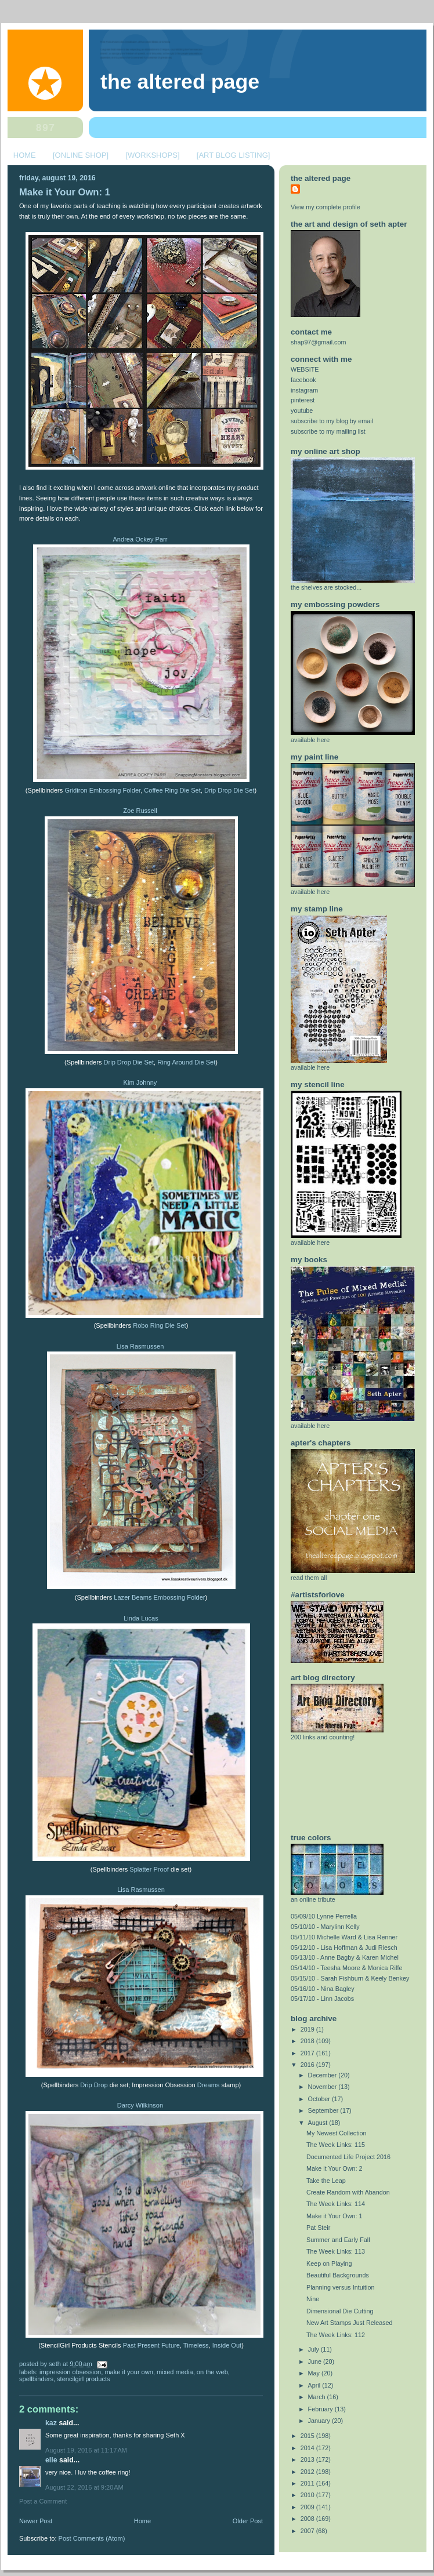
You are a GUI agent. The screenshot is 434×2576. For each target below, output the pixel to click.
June (315, 2361)
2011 (308, 2483)
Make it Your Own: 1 (64, 192)
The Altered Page (179, 81)
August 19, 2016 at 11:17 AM (86, 2450)
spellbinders (36, 2378)
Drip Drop (93, 2084)
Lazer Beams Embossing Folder (159, 1597)
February (321, 2409)
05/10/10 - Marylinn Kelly (325, 1926)
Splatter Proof (150, 1869)
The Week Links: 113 (335, 2251)
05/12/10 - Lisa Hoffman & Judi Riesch (344, 1947)
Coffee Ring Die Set (172, 790)
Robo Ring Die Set (159, 1325)
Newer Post (35, 2520)
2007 (308, 2530)
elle (51, 2460)
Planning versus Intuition (340, 2287)
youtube (302, 410)
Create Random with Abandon (348, 2192)
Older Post (248, 2520)
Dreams (208, 2084)
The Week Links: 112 (335, 2334)
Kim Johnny (140, 1082)
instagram (304, 390)
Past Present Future (151, 2345)
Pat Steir (318, 2227)
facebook (303, 379)
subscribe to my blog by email (332, 420)
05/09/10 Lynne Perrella (324, 1916)
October (320, 2098)
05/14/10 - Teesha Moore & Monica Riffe (347, 1967)
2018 (308, 2040)
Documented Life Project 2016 (348, 2156)
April (315, 2385)
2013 (308, 2459)
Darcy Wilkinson (140, 2105)
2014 (308, 2447)
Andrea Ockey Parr (140, 539)
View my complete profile (325, 207)
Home (142, 2520)
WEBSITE (305, 369)
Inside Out (226, 2345)
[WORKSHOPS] (152, 155)
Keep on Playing (329, 2263)
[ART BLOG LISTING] (233, 155)
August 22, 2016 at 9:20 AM (84, 2487)
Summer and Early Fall (338, 2239)
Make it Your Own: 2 (334, 2168)
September (324, 2110)
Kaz (52, 2423)
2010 (308, 2494)
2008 (308, 2518)
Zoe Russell (140, 810)
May (314, 2373)
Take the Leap (326, 2180)
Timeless (196, 2345)
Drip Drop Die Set (229, 790)
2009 (308, 2507)
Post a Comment (43, 2501)
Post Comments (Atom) (92, 2538)
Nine (312, 2298)
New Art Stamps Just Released (349, 2322)
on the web (212, 2371)
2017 (308, 2053)
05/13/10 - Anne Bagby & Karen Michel (345, 1957)
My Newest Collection (336, 2133)
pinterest (302, 400)
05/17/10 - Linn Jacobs (322, 1998)
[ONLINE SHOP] (80, 155)
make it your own (128, 2371)
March (317, 2396)
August (319, 2122)
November (323, 2086)
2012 (308, 2471)
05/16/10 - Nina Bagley (323, 1988)
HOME (24, 155)
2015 (308, 2435)
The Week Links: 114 (335, 2203)
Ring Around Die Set (186, 1062)
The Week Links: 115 (335, 2144)
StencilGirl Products (83, 2378)
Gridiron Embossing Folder (102, 790)
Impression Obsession (70, 2371)
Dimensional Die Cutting (340, 2311)
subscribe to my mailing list (328, 431)
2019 (308, 2029)
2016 (308, 2064)
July (314, 2349)
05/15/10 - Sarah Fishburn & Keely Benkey (350, 1978)
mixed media (175, 2371)
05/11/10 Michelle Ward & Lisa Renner (344, 1937)
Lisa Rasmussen (140, 1346)
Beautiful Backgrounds (337, 2275)
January (320, 2420)
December (323, 2075)
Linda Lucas (141, 1618)
